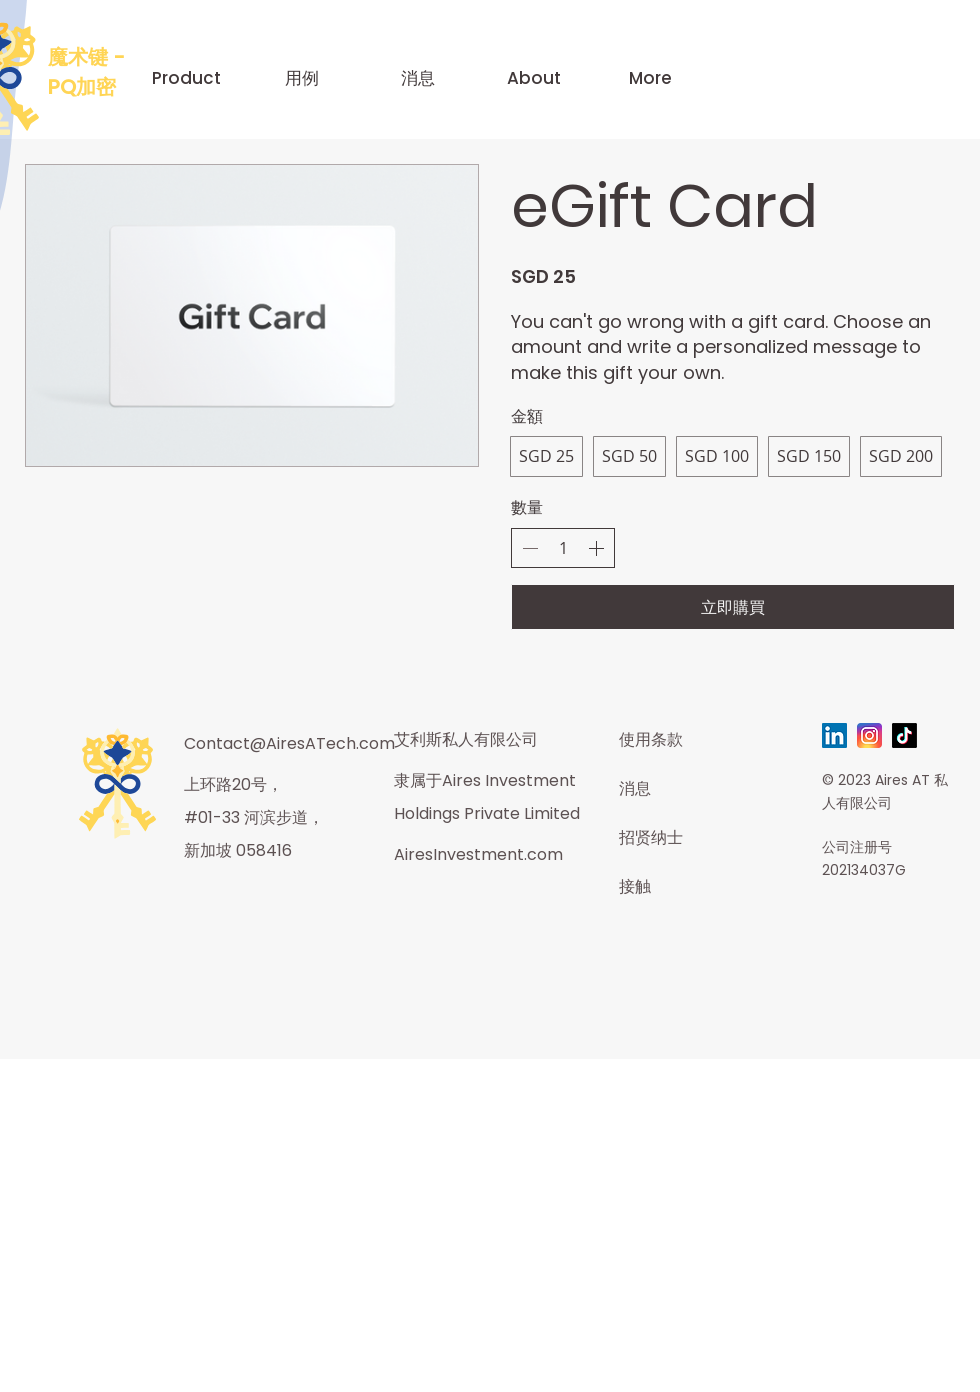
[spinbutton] (563, 548)
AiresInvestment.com (478, 854)
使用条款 (651, 739)
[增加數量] (596, 548)
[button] (186, 78)
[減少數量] (530, 548)
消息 (635, 788)
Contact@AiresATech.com (289, 743)
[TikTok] (904, 735)
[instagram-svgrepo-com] (869, 735)
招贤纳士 (651, 837)
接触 (635, 886)
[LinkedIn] (834, 735)
